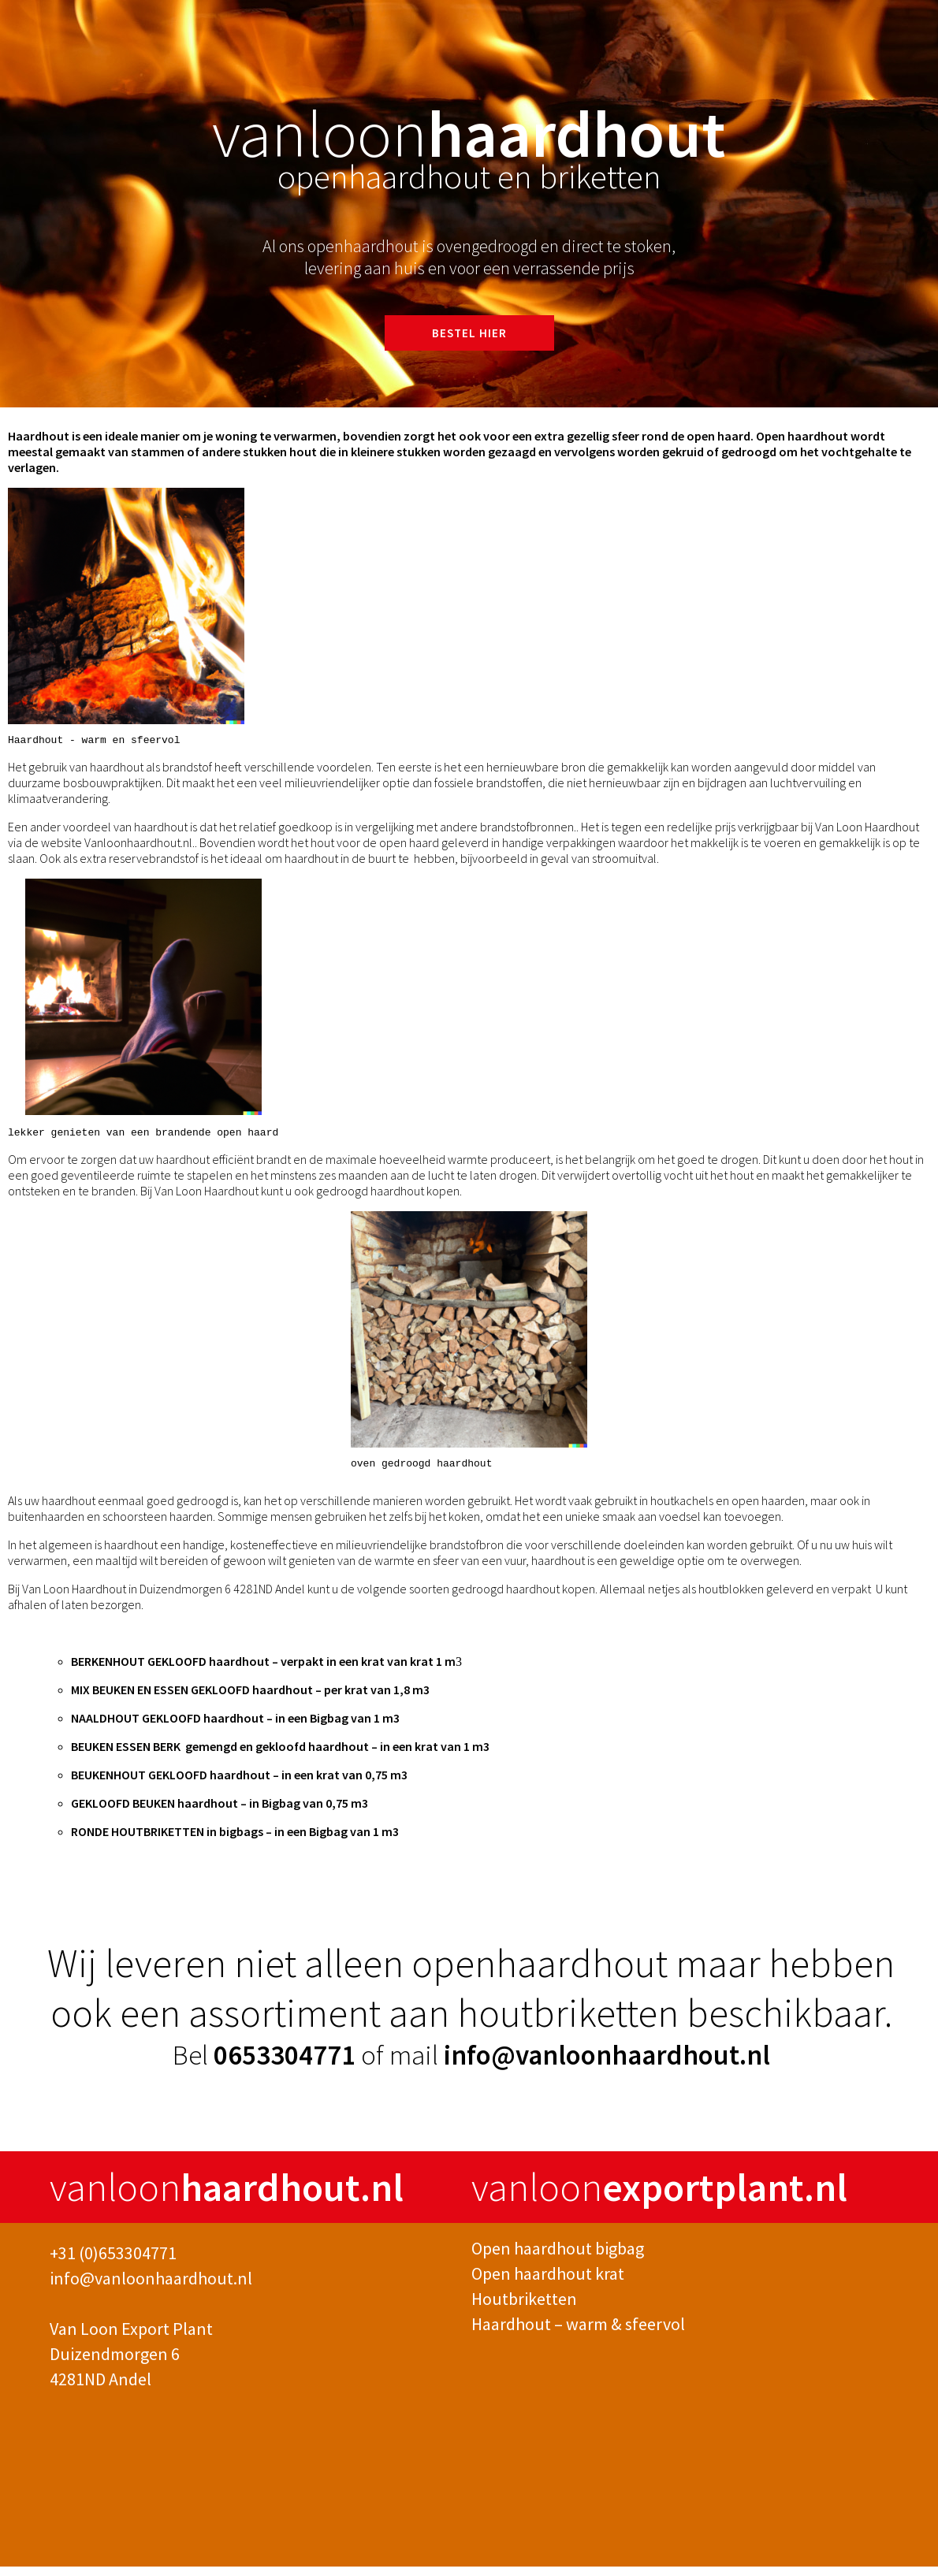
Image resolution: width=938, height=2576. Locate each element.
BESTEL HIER (469, 332)
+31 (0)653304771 (113, 2262)
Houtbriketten (524, 2308)
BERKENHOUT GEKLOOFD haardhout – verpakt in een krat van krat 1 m (263, 1670)
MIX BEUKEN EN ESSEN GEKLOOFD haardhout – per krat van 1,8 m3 (250, 1699)
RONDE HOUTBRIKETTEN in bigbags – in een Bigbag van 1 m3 (235, 1841)
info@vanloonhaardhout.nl (607, 2064)
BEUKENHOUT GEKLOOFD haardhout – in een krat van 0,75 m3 (239, 1784)
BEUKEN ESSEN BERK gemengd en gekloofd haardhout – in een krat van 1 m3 (280, 1756)
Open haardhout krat (547, 2283)
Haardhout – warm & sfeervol (578, 2333)
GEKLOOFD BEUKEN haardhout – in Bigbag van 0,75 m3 (219, 1812)
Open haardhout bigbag (557, 2258)
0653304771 (287, 2064)
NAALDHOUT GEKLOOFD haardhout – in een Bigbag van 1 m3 (235, 1727)
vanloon (227, 2196)
